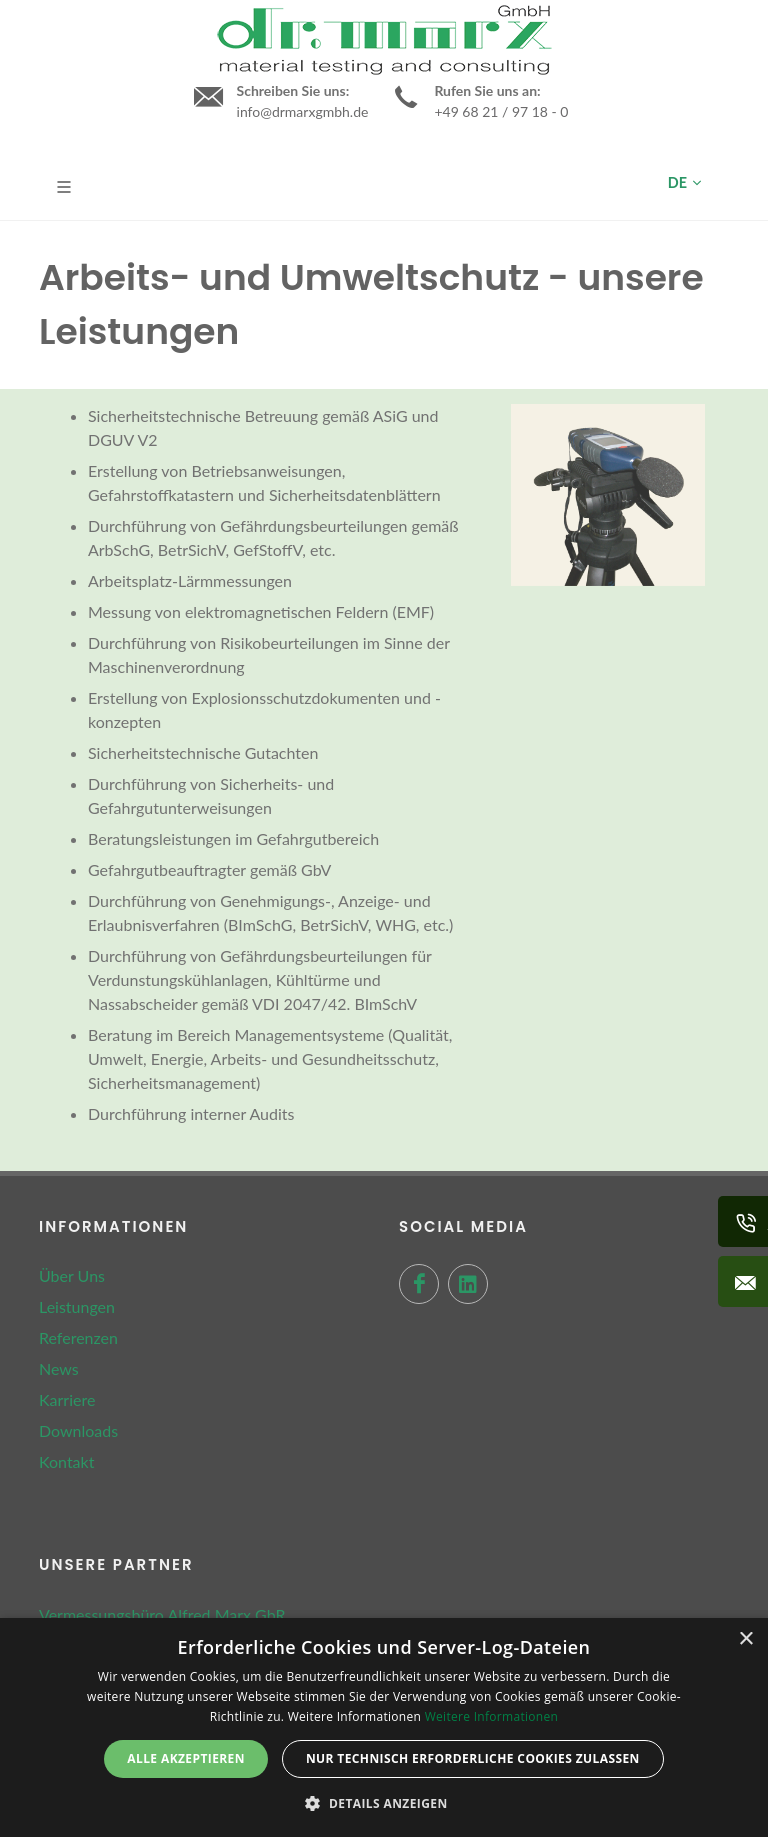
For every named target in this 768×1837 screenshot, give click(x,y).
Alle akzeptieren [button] (186, 1758)
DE (684, 183)
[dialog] (384, 1727)
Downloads (78, 1430)
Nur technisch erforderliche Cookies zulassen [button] (473, 1758)
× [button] (745, 1639)
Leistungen (77, 1306)
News (59, 1368)
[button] (383, 1803)
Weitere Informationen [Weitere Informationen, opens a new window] (492, 1716)
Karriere (67, 1399)
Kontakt (66, 1461)
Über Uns (72, 1275)
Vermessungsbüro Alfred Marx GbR (162, 1614)
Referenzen (78, 1337)
